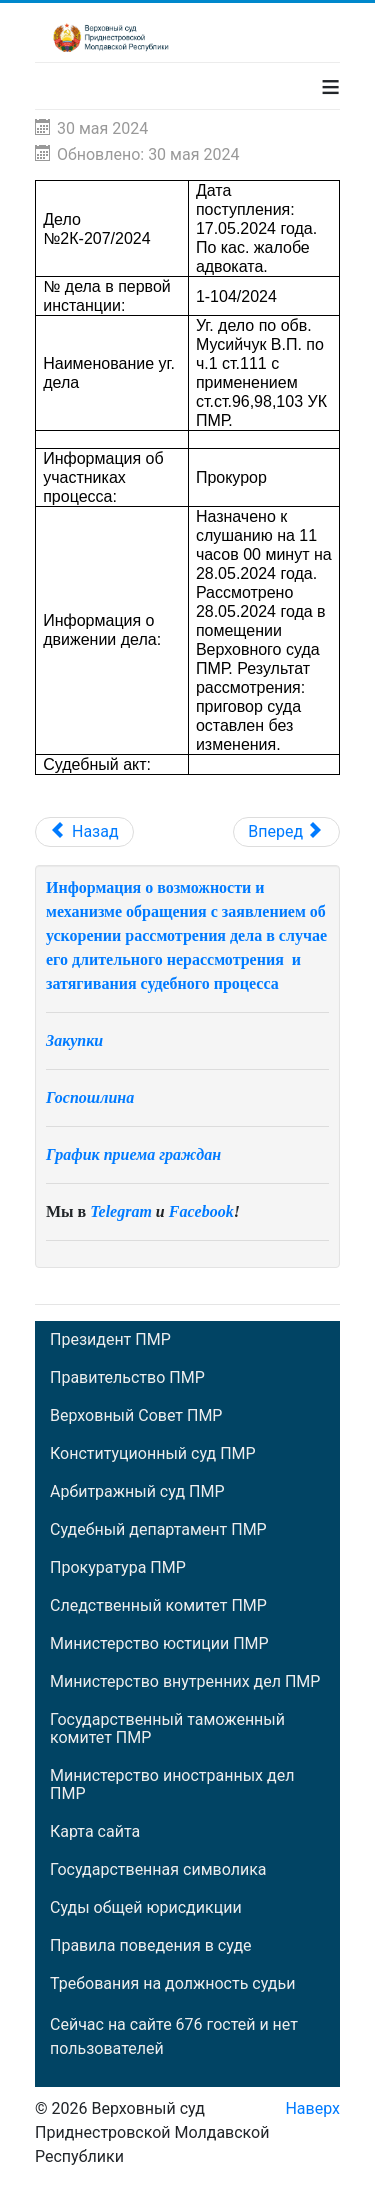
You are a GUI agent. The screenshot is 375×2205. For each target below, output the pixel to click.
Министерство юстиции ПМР (159, 1644)
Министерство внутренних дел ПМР (185, 1682)
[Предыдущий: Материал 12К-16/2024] (84, 832)
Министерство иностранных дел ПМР (172, 1785)
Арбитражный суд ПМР (137, 1492)
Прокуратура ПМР (118, 1568)
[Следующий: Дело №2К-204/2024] (286, 832)
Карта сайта (95, 1832)
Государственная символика (158, 1870)
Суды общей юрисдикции (146, 1908)
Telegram (121, 1211)
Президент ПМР (110, 1340)
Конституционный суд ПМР (153, 1454)
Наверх (312, 2108)
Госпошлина (90, 1097)
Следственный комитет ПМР (158, 1606)
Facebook (201, 1211)
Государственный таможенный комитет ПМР (167, 1729)
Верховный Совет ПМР (136, 1416)
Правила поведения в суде (151, 1946)
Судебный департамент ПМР (158, 1530)
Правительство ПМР (127, 1378)
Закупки (74, 1040)
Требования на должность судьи (172, 1984)
